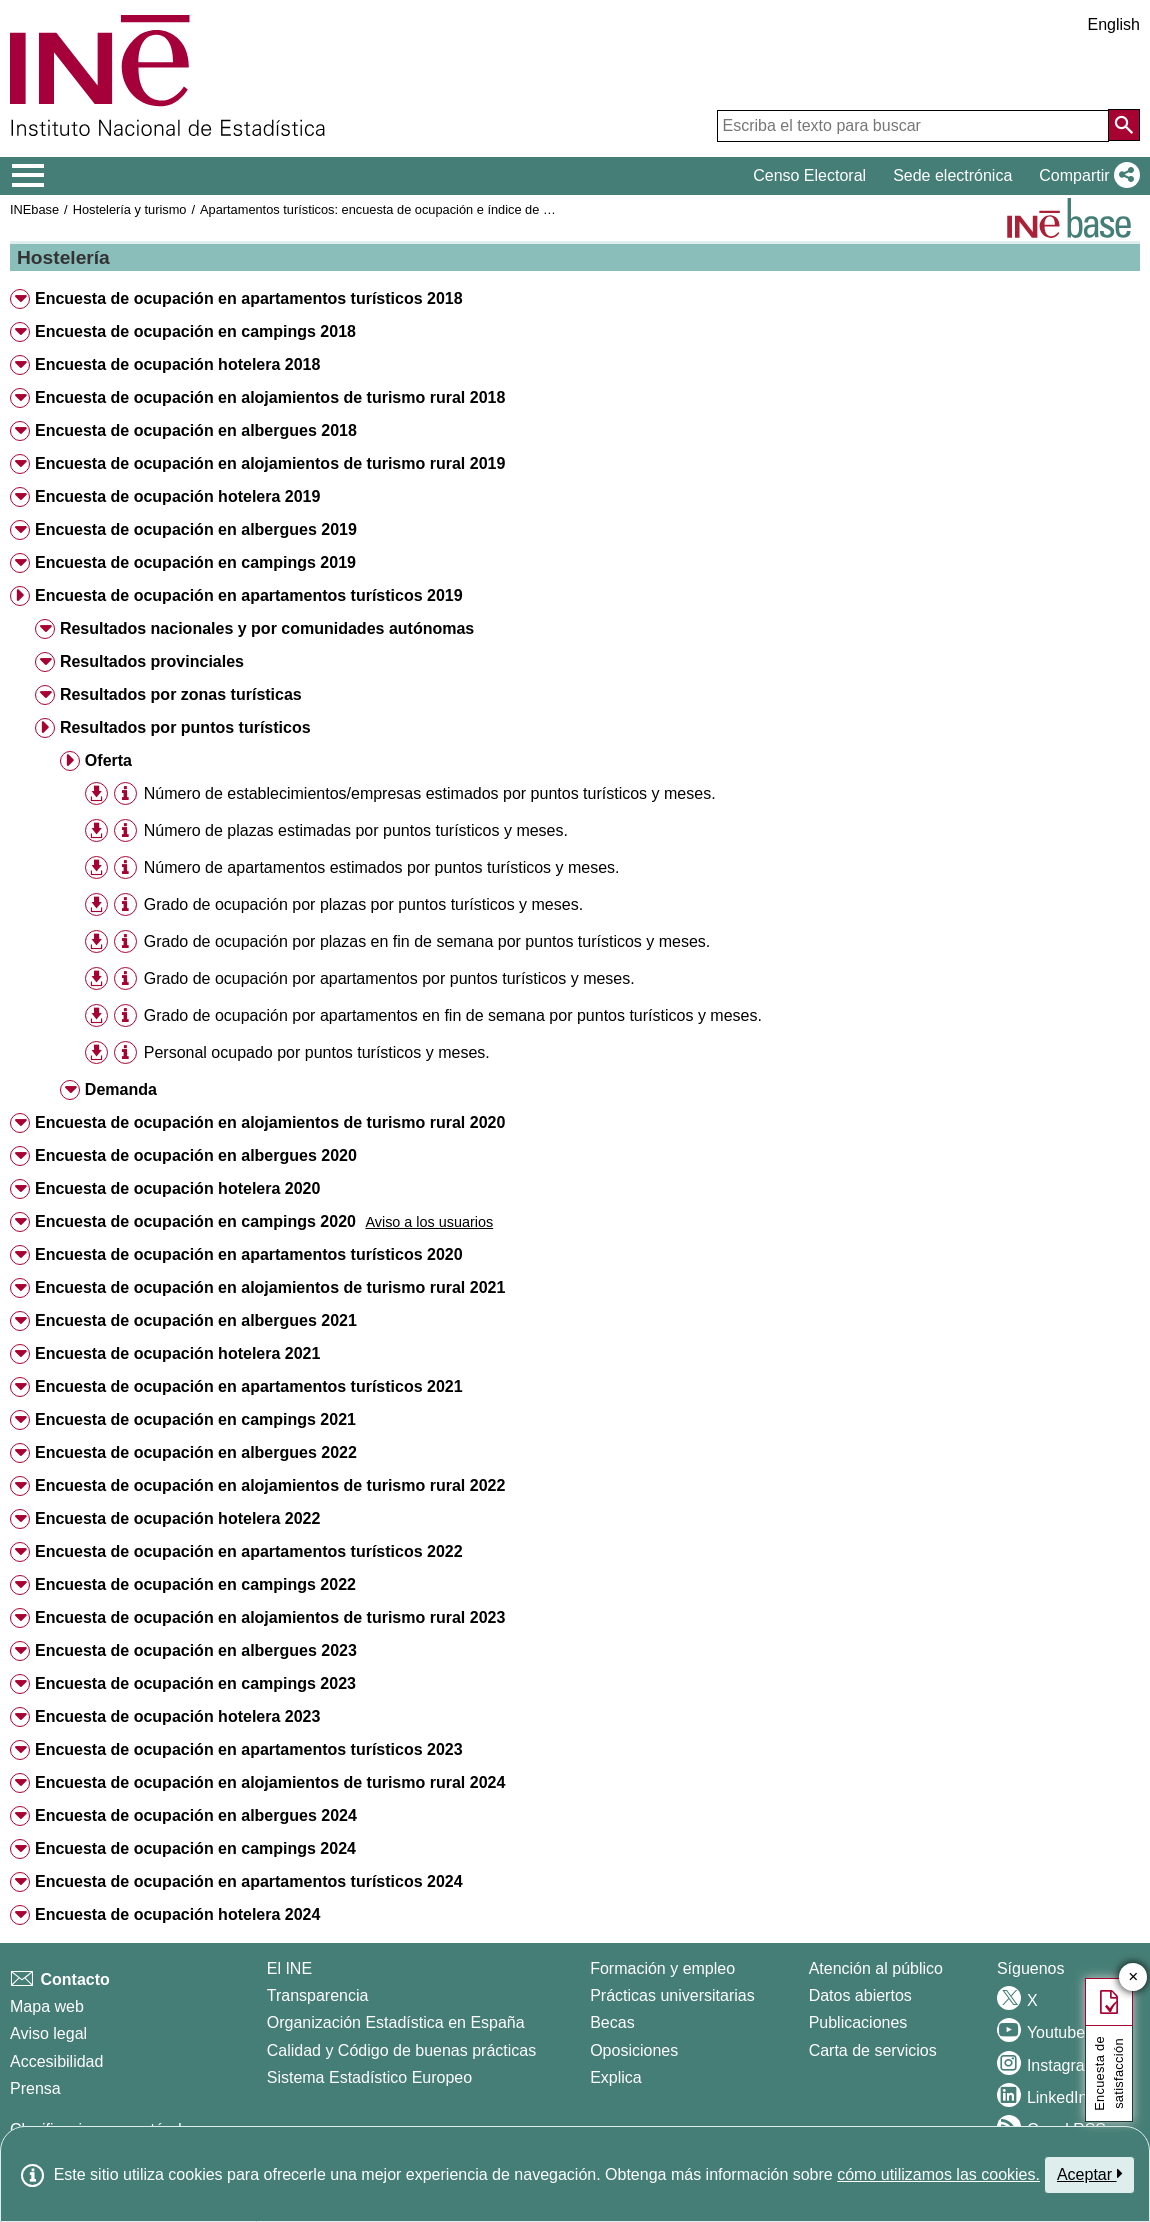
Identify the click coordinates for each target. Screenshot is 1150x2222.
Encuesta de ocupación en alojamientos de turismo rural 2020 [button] (270, 1122)
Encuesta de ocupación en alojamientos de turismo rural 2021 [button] (270, 1287)
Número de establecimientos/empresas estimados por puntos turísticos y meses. (430, 793)
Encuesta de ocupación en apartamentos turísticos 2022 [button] (249, 1551)
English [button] (1114, 24)
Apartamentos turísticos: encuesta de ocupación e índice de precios (392, 209)
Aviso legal (48, 2033)
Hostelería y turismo (130, 209)
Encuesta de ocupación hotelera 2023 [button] (177, 1716)
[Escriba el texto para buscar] (913, 126)
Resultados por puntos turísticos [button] (185, 727)
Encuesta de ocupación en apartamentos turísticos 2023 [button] (249, 1749)
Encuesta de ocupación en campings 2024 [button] (195, 1848)
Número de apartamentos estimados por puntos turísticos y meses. (382, 867)
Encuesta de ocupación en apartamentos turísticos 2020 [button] (249, 1254)
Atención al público (876, 1968)
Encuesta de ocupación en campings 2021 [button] (195, 1419)
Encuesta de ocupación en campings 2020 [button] (195, 1221)
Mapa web (47, 2006)
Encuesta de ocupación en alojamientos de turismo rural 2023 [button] (270, 1617)
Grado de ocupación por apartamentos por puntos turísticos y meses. (389, 978)
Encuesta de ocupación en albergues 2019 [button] (196, 529)
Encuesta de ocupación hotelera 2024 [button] (177, 1914)
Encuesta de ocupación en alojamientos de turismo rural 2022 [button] (270, 1485)
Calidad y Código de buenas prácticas (402, 2050)
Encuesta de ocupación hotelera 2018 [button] (177, 364)
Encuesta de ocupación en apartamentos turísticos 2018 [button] (249, 298)
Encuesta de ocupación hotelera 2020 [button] (177, 1188)
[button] (1085, 176)
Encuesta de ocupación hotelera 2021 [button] (177, 1353)
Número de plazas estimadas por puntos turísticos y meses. (356, 830)
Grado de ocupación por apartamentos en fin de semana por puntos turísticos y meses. (453, 1015)
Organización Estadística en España (396, 2022)
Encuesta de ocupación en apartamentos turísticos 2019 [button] (249, 595)
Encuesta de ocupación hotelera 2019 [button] (177, 496)
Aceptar (1089, 2174)
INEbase (34, 209)
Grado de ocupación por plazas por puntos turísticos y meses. (363, 904)
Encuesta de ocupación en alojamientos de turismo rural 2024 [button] (270, 1782)
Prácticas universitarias (672, 1995)
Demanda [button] (121, 1089)
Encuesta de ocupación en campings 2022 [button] (195, 1584)
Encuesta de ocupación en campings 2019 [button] (195, 562)
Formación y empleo (662, 1968)
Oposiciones (634, 2050)
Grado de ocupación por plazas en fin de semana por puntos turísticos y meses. (427, 941)
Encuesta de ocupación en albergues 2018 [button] (196, 430)
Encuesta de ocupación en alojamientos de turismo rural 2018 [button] (270, 397)
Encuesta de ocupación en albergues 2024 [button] (196, 1815)
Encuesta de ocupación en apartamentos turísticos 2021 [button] (249, 1386)
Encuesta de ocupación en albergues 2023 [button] (196, 1650)
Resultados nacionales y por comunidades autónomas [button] (267, 628)
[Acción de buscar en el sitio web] (1124, 125)
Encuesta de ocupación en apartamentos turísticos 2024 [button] (249, 1881)
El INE (289, 1968)
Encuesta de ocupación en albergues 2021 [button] (196, 1320)
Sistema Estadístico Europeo (369, 2077)
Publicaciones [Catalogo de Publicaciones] (858, 2022)
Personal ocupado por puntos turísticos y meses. (317, 1052)
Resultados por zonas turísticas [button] (181, 694)
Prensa (35, 2088)
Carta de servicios (873, 2050)
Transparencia (318, 1995)
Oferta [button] (108, 760)
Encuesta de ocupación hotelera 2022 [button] (177, 1518)
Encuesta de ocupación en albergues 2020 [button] (196, 1155)
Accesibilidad (56, 2061)
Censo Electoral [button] (809, 175)
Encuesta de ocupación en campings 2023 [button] (195, 1683)
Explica (616, 2077)
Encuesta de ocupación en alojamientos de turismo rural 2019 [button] (270, 463)
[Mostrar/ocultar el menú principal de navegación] (28, 176)
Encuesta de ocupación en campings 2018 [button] (195, 331)
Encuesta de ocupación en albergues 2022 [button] (196, 1452)
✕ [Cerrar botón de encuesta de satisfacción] (1133, 1977)
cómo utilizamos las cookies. (938, 2174)
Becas (612, 2022)
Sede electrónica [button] (952, 175)
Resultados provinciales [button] (152, 661)
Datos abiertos (860, 1995)
